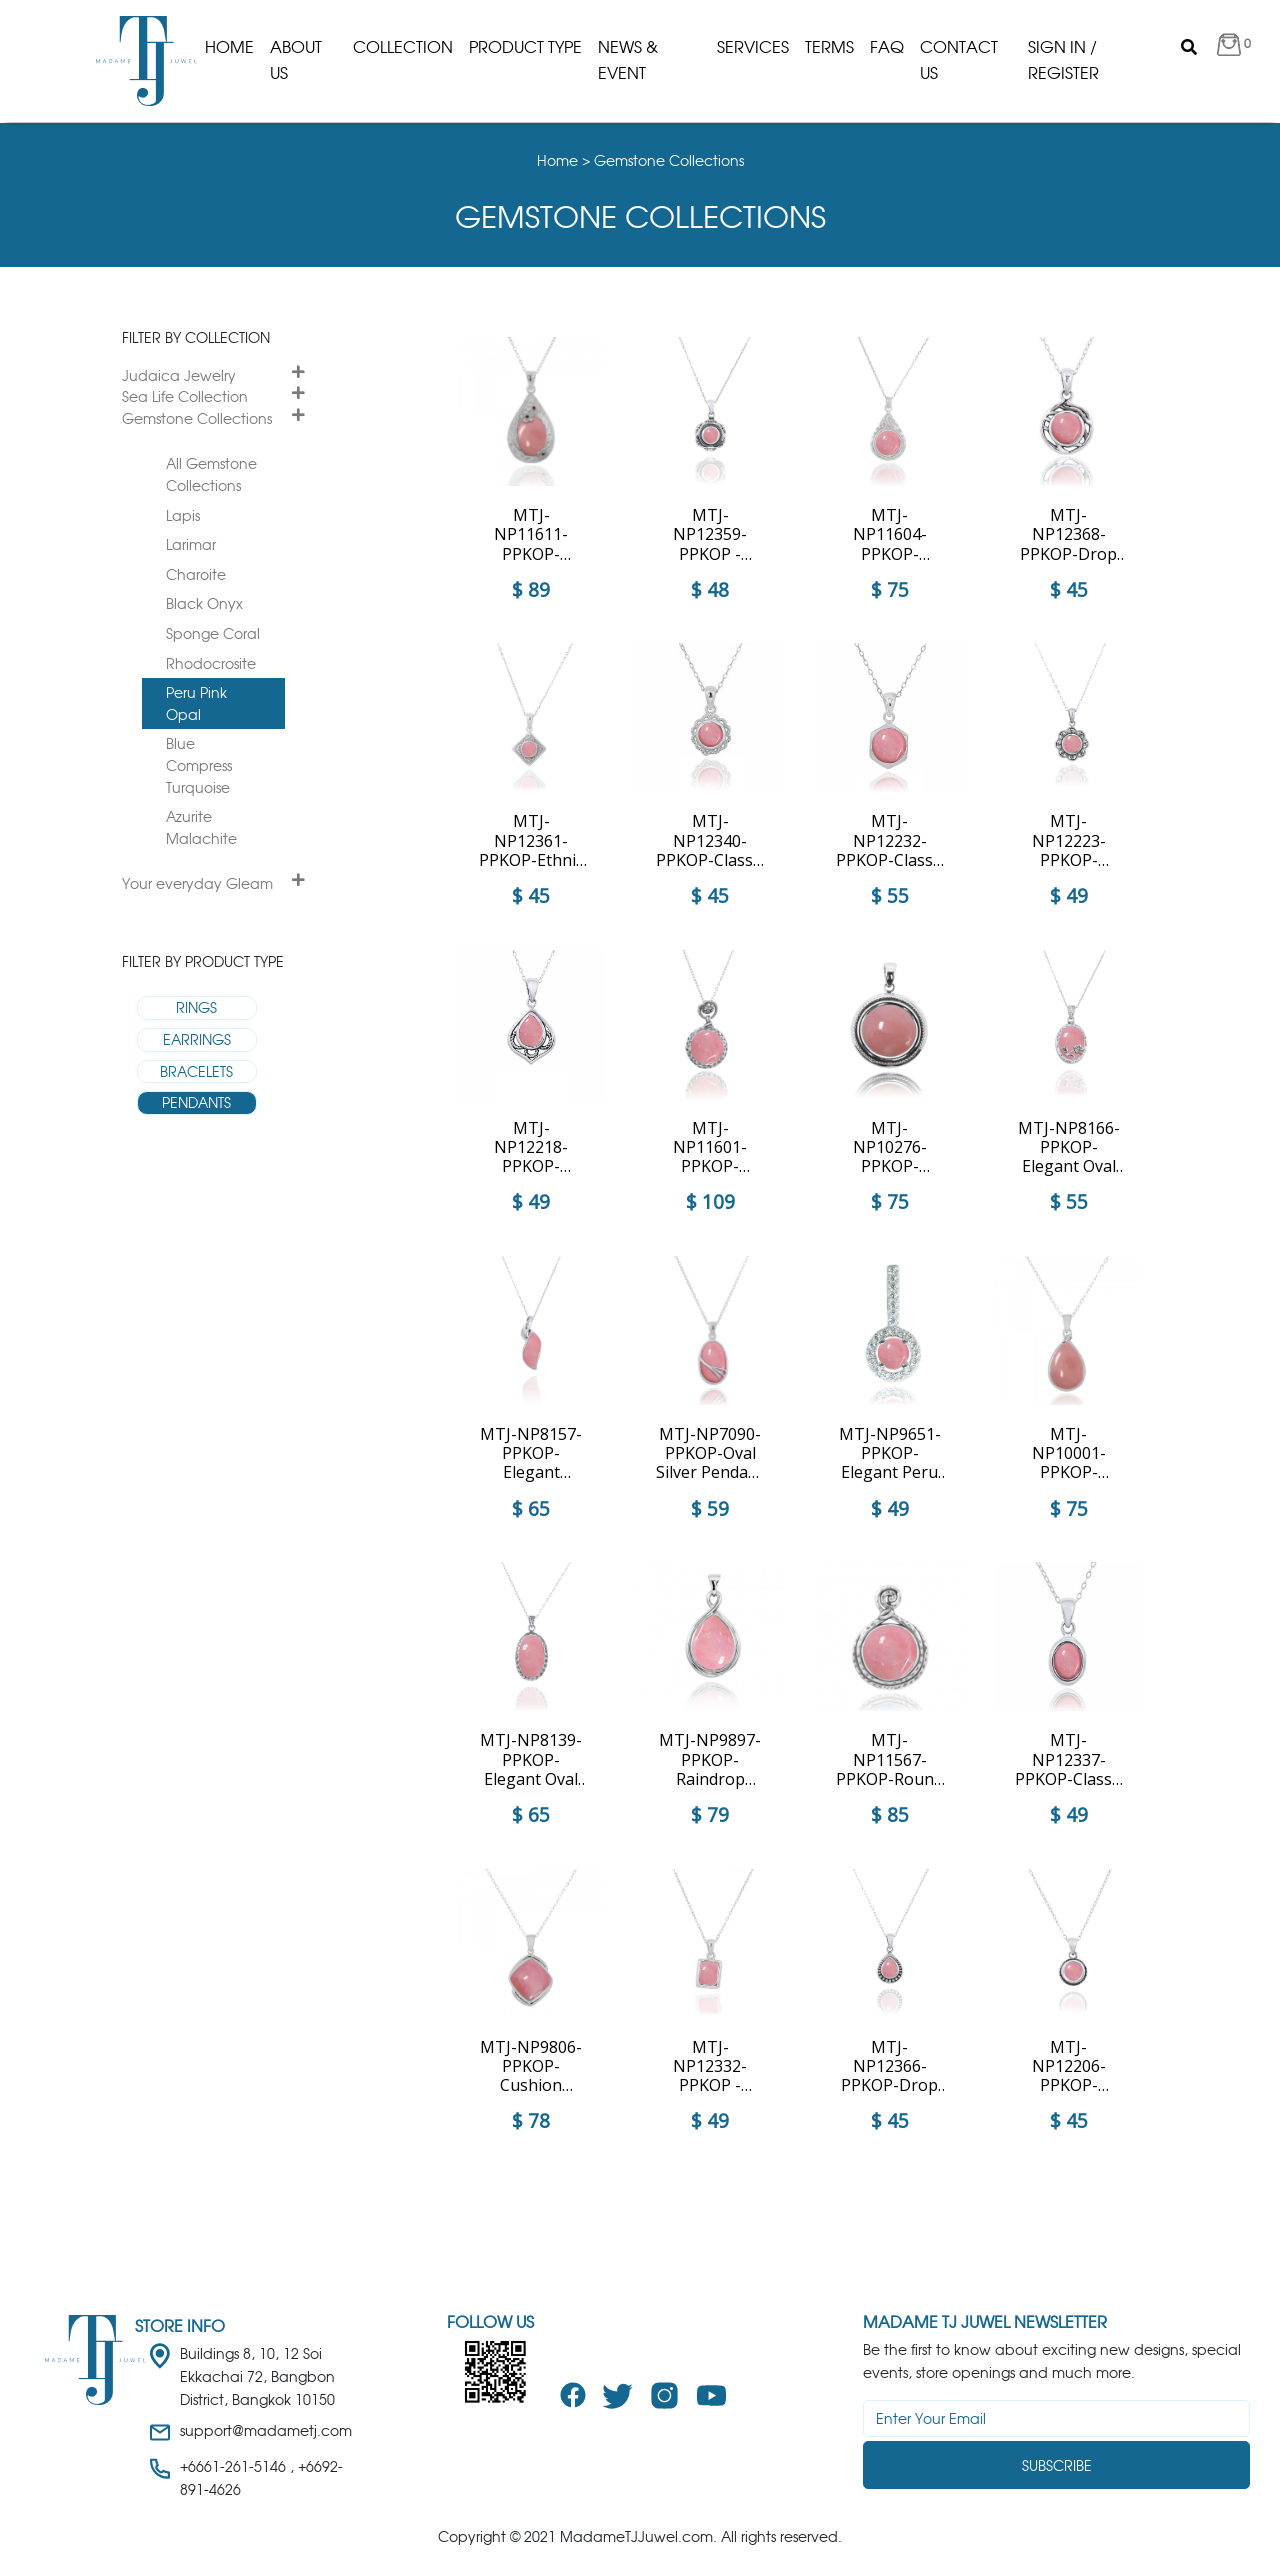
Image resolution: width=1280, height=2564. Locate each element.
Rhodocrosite (211, 663)
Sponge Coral (213, 633)
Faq (887, 47)
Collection (403, 47)
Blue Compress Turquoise (199, 765)
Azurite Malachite (201, 827)
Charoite (196, 574)
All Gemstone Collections (211, 474)
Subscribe (1057, 2465)
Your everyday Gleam (197, 883)
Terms (829, 47)
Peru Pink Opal (196, 703)
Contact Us (959, 60)
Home (229, 47)
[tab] (213, 376)
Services (753, 47)
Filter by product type (203, 961)
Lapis (183, 515)
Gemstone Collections (197, 418)
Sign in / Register (1063, 60)
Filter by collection (196, 337)
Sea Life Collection (185, 396)
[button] (1234, 47)
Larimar (191, 544)
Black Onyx (204, 603)
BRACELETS (196, 1071)
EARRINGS (197, 1039)
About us (296, 60)
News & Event (628, 60)
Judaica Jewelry (179, 375)
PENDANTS (196, 1102)
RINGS (196, 1007)
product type (525, 47)
